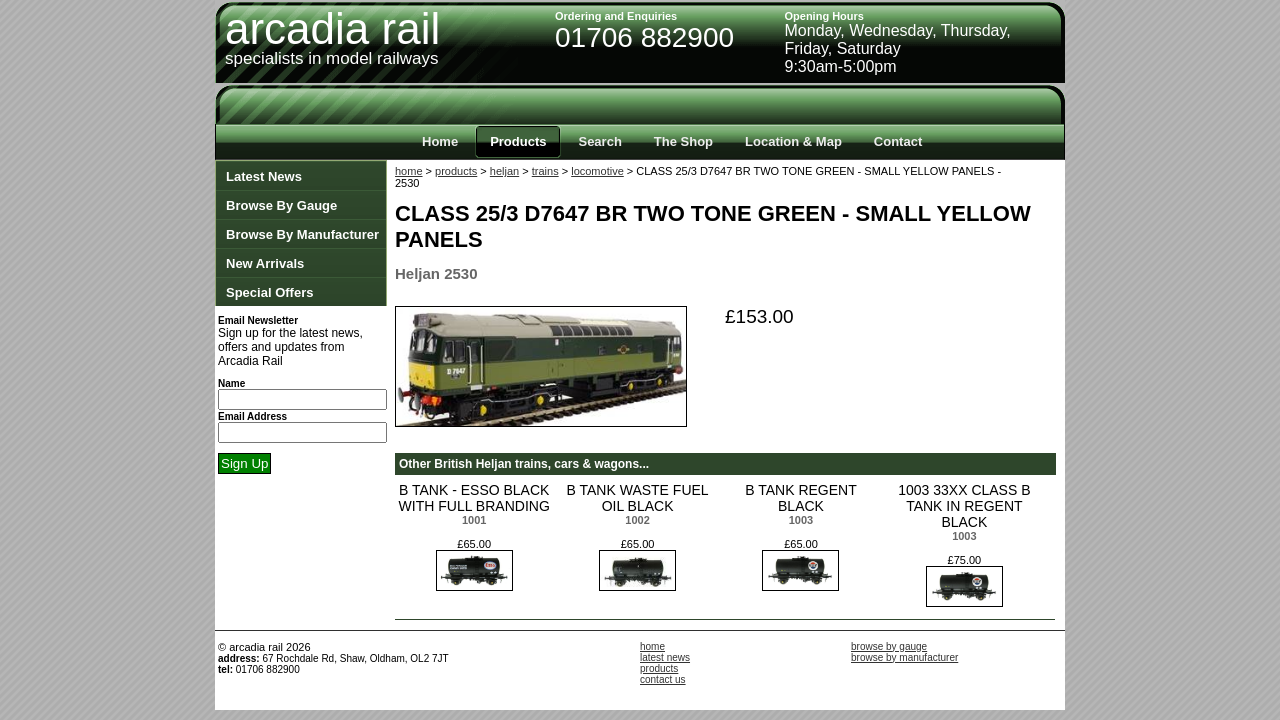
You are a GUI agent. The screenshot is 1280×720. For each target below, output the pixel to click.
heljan (504, 171)
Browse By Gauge (281, 205)
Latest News (264, 176)
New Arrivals (265, 263)
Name (231, 383)
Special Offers (269, 292)
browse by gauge (889, 646)
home (409, 171)
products (456, 171)
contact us (663, 679)
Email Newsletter (258, 320)
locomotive (597, 171)
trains (545, 171)
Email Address (252, 416)
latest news (665, 657)
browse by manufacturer (904, 657)
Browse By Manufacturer (302, 234)
